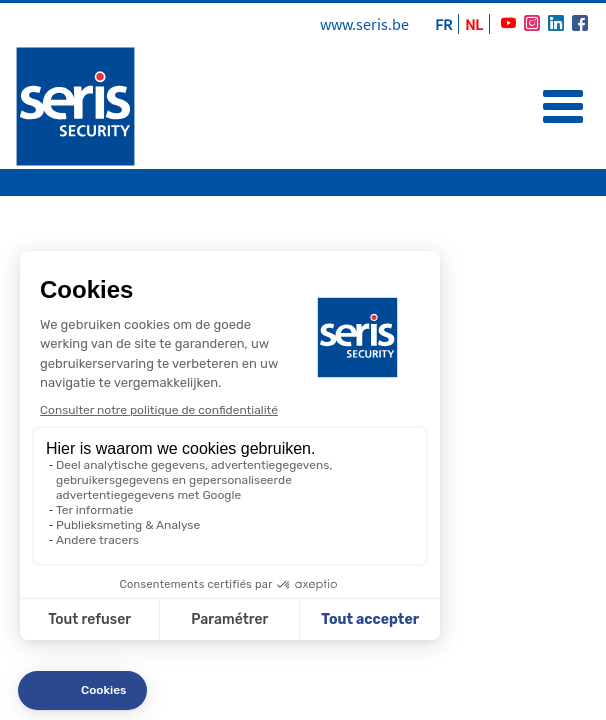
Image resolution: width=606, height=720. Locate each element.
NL (474, 24)
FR (443, 24)
